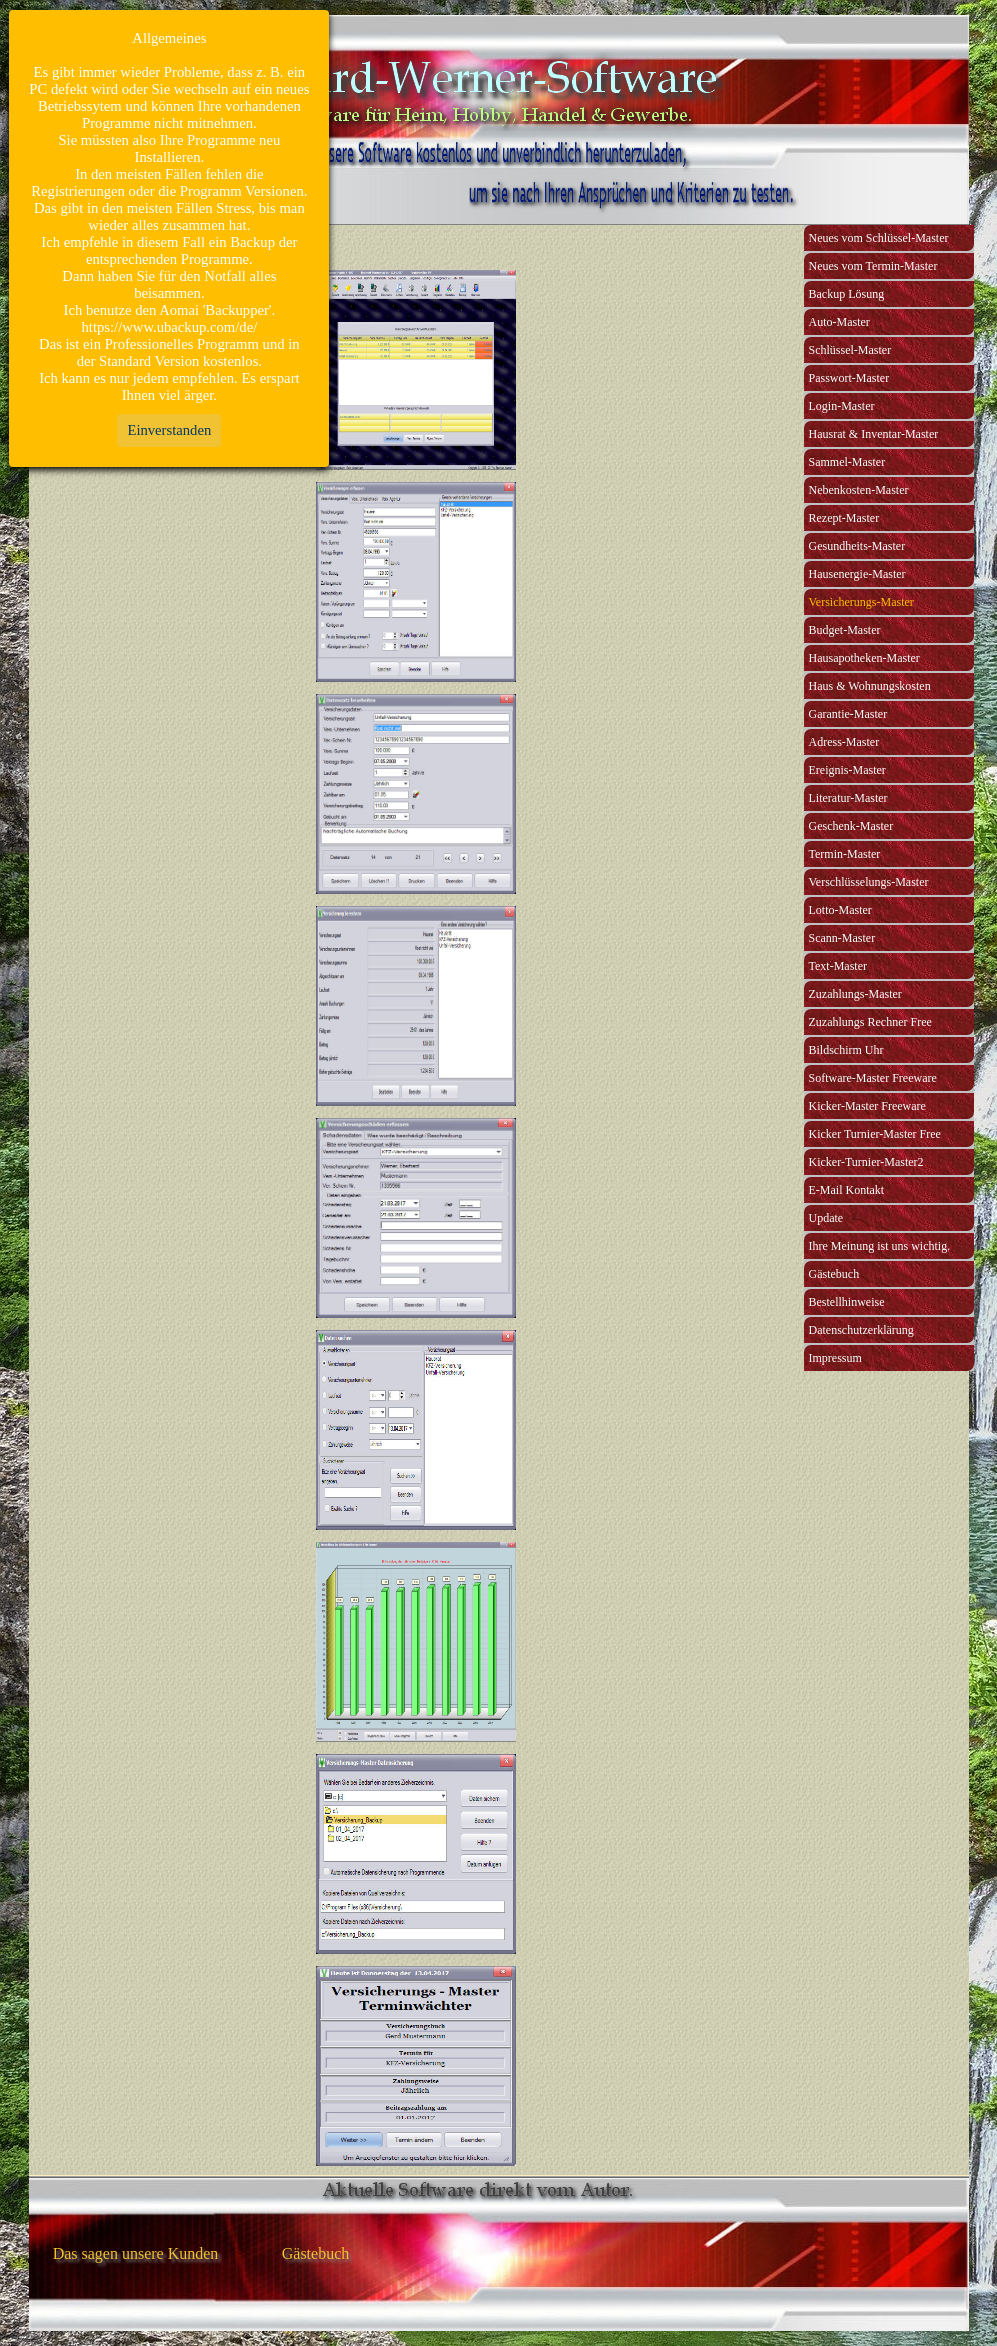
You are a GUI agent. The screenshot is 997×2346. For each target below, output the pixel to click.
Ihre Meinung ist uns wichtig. (880, 1246)
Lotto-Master (840, 910)
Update (826, 1218)
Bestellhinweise (847, 1302)
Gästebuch (834, 1274)
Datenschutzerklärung (861, 1330)
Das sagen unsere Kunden (136, 2253)
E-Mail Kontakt (847, 1190)
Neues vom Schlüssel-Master (879, 238)
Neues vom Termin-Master (873, 266)
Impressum (835, 1358)
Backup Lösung (847, 294)
